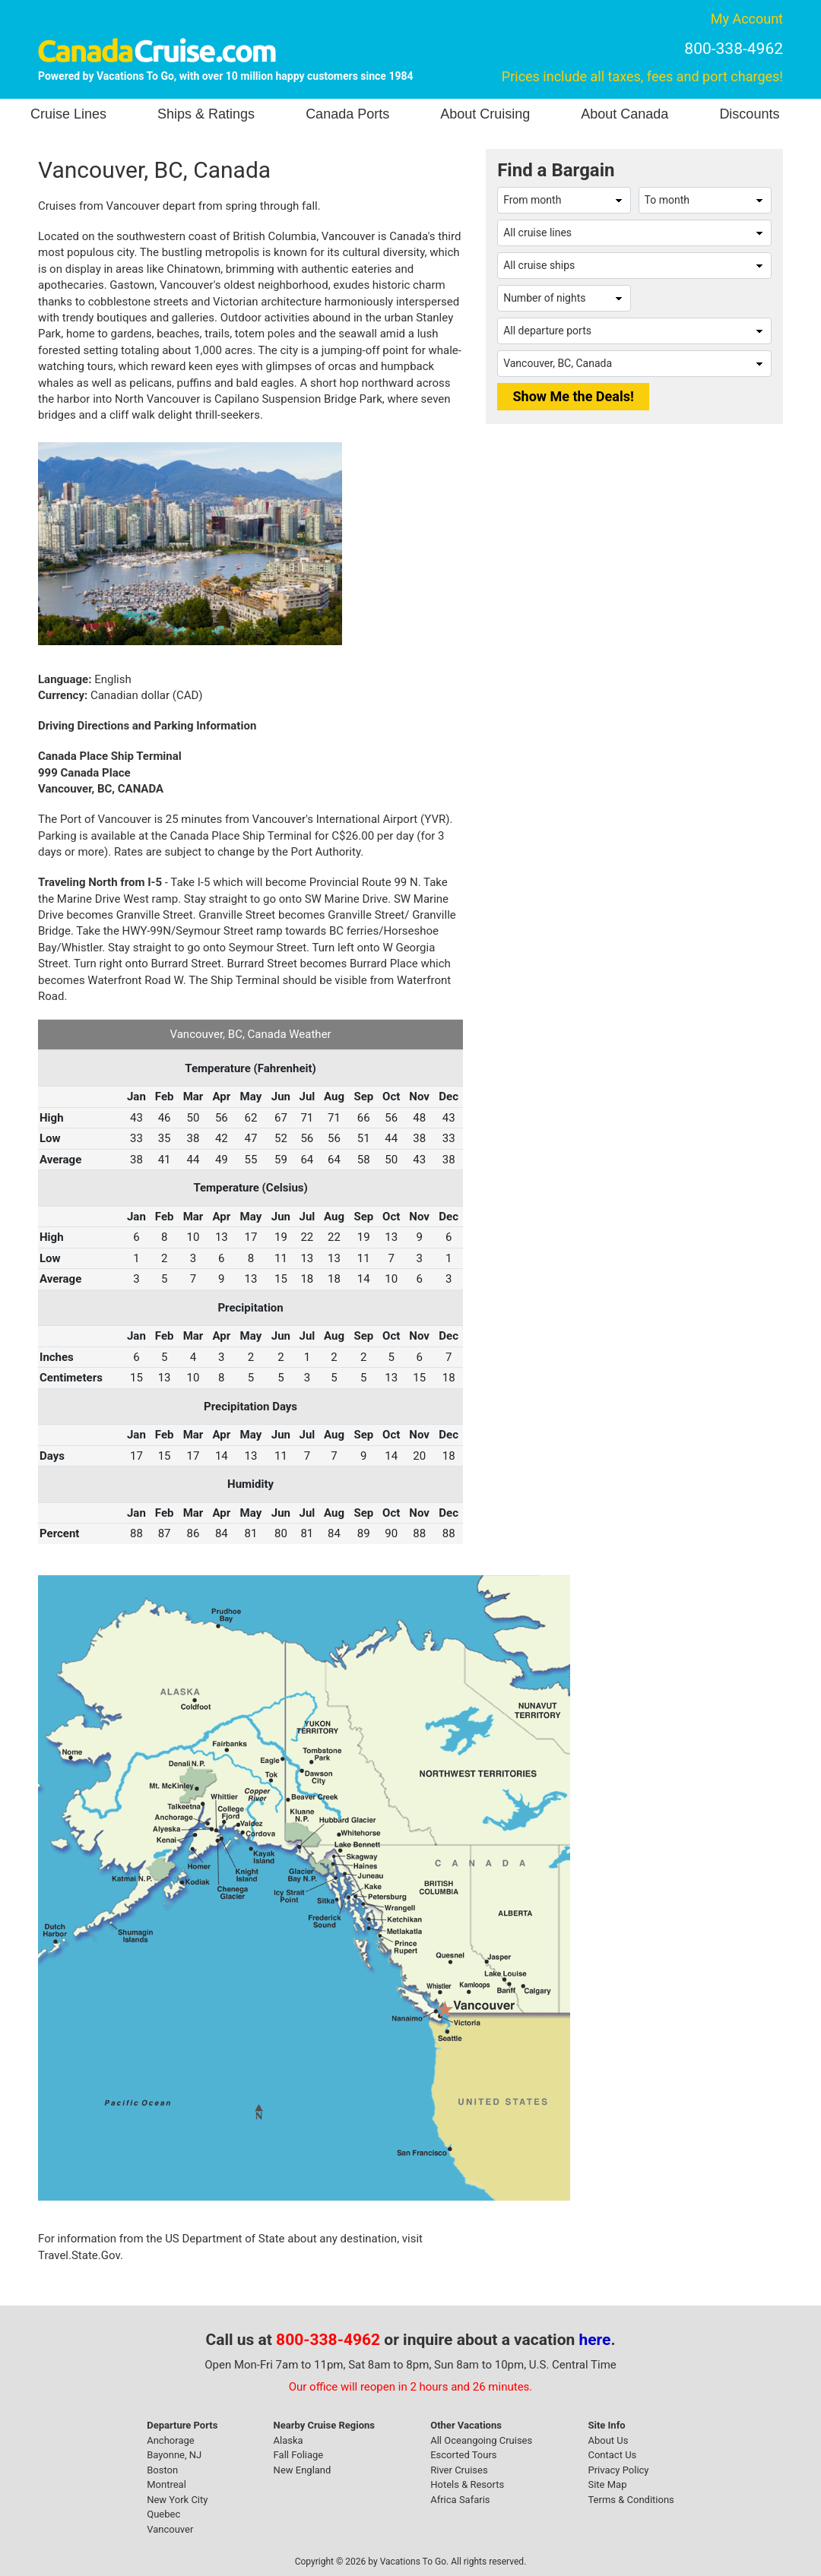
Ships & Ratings (206, 114)
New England (302, 2470)
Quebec (163, 2514)
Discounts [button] (749, 114)
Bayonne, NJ (174, 2454)
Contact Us (612, 2454)
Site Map (607, 2484)
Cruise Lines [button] (68, 114)
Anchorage (170, 2440)
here (595, 2340)
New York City (177, 2499)
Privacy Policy (618, 2470)
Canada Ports (347, 114)
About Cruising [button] (485, 114)
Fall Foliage (299, 2454)
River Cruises (458, 2470)
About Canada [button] (624, 114)
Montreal (166, 2484)
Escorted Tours (463, 2454)
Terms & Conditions (631, 2499)
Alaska (288, 2440)
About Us (608, 2440)
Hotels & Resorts (467, 2484)
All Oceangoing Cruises (481, 2440)
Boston (162, 2470)
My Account (747, 19)
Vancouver (170, 2529)
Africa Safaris (460, 2499)
